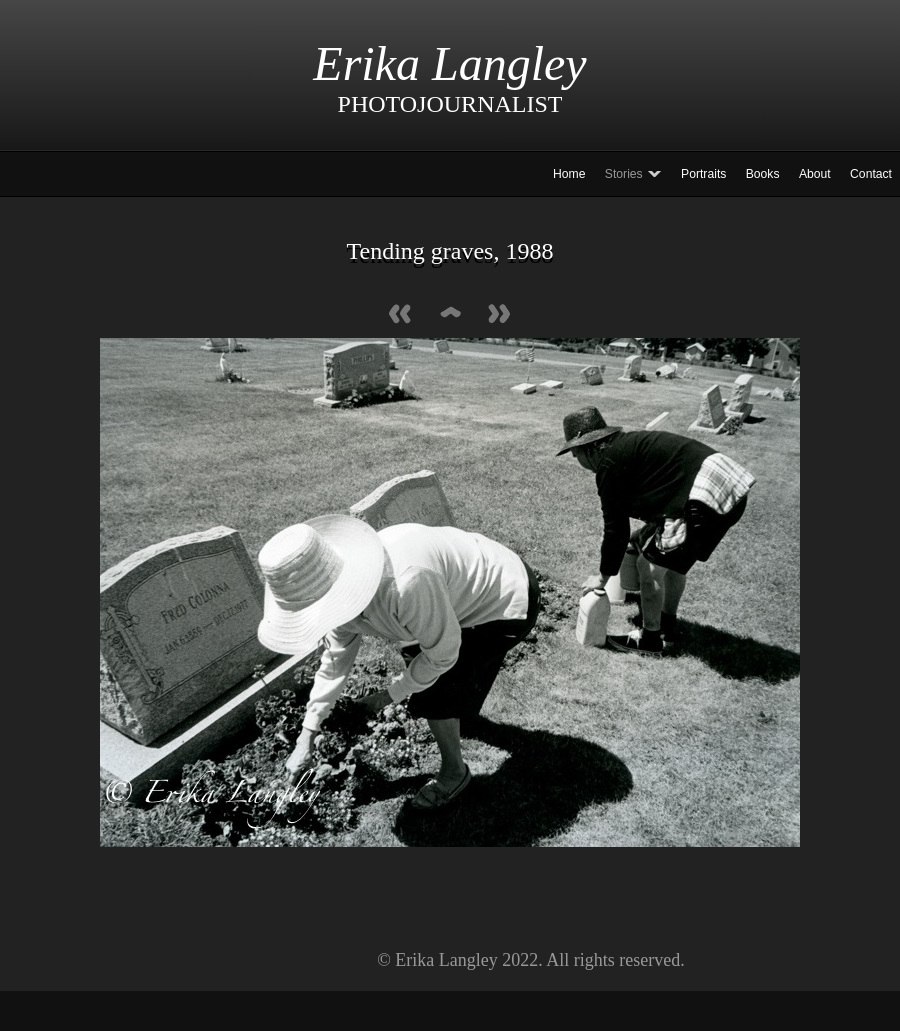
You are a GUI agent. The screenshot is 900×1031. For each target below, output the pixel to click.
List (450, 315)
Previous (400, 315)
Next (500, 315)
